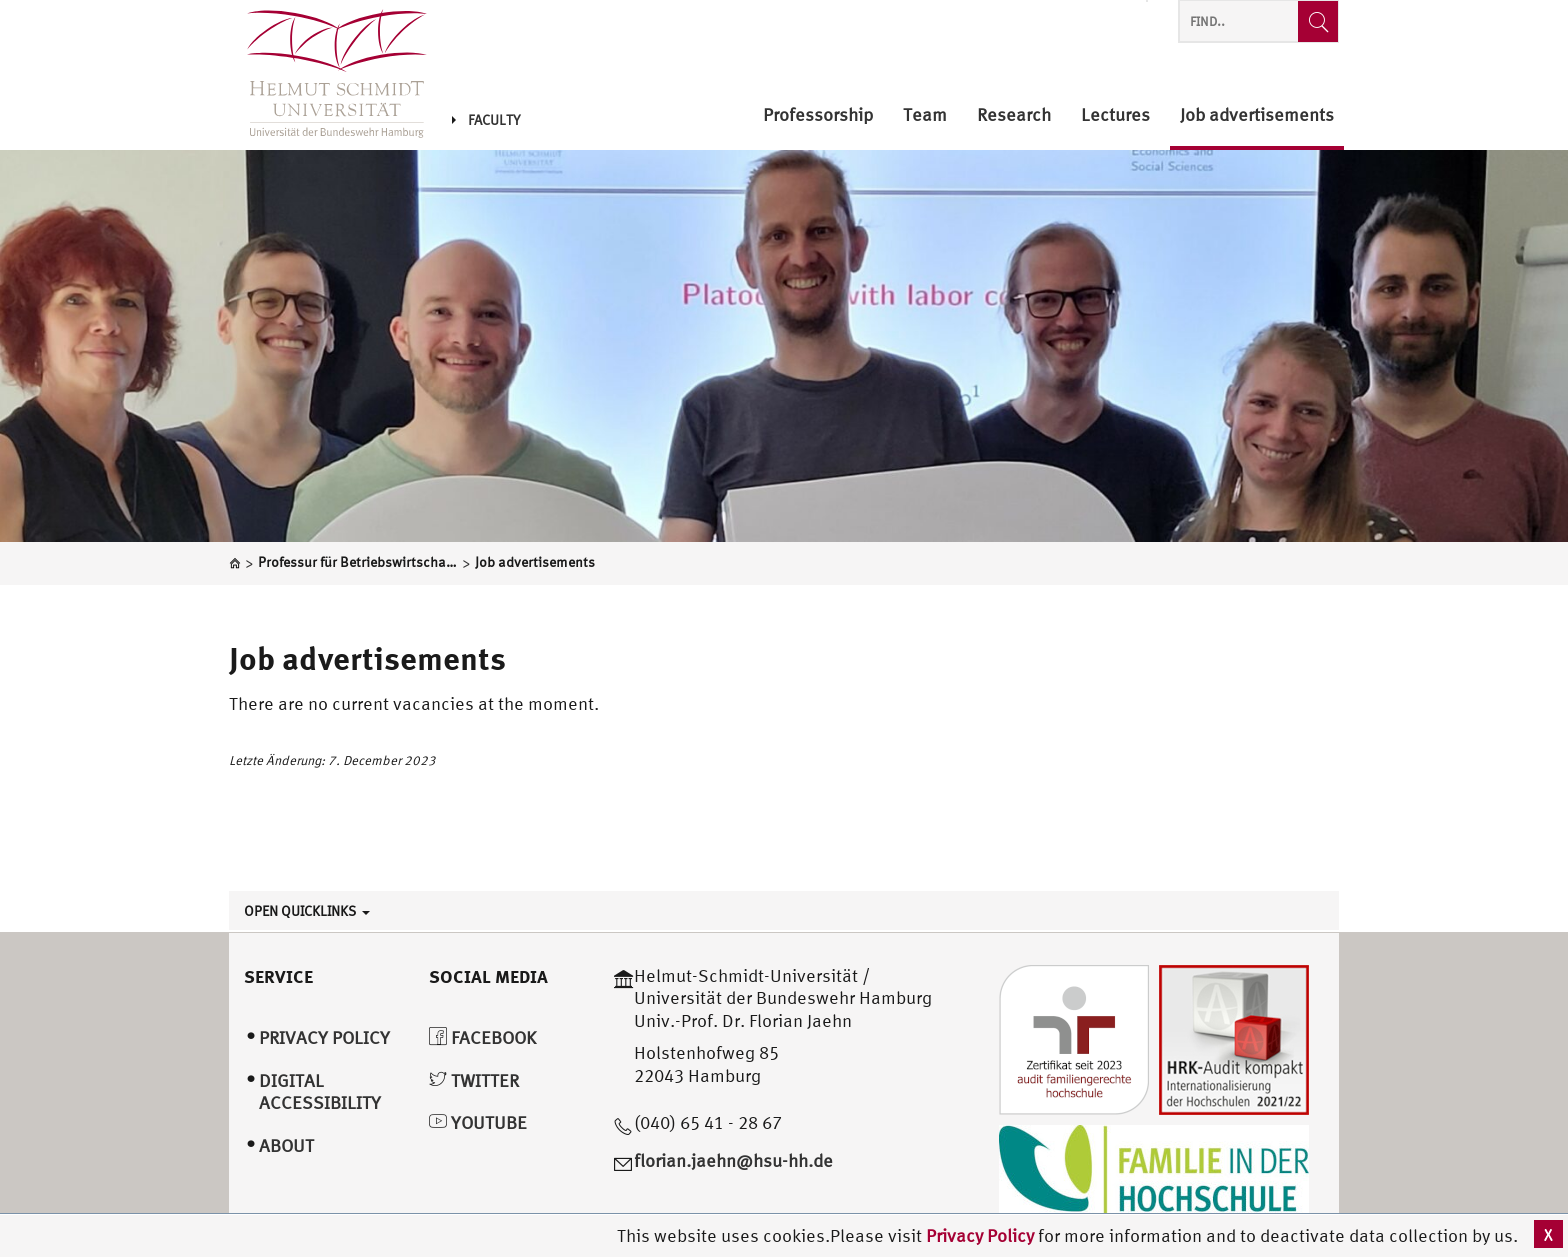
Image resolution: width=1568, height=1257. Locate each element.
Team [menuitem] (925, 115)
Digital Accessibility (320, 1092)
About (286, 1145)
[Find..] (1318, 21)
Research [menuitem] (1014, 115)
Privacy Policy (982, 1235)
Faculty (486, 120)
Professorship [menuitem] (818, 115)
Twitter (474, 1080)
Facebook (482, 1037)
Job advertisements (367, 658)
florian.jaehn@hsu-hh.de (733, 1160)
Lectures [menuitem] (1115, 115)
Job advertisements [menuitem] (1257, 115)
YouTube (478, 1122)
